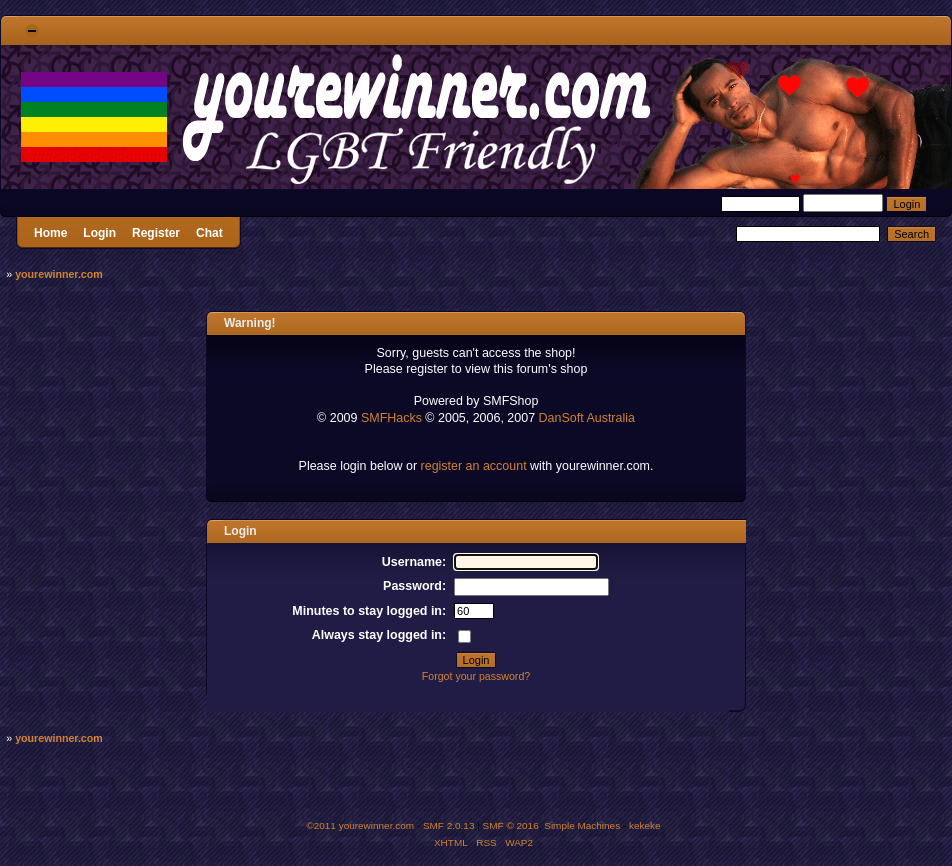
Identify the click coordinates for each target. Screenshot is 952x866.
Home (50, 233)
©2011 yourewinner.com (360, 825)
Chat (209, 233)
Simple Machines (582, 825)
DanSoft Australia (587, 418)
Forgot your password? (476, 676)
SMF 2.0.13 (449, 825)
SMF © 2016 (511, 825)
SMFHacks (391, 418)
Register (156, 233)
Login (99, 233)
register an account (474, 466)
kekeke (645, 825)
